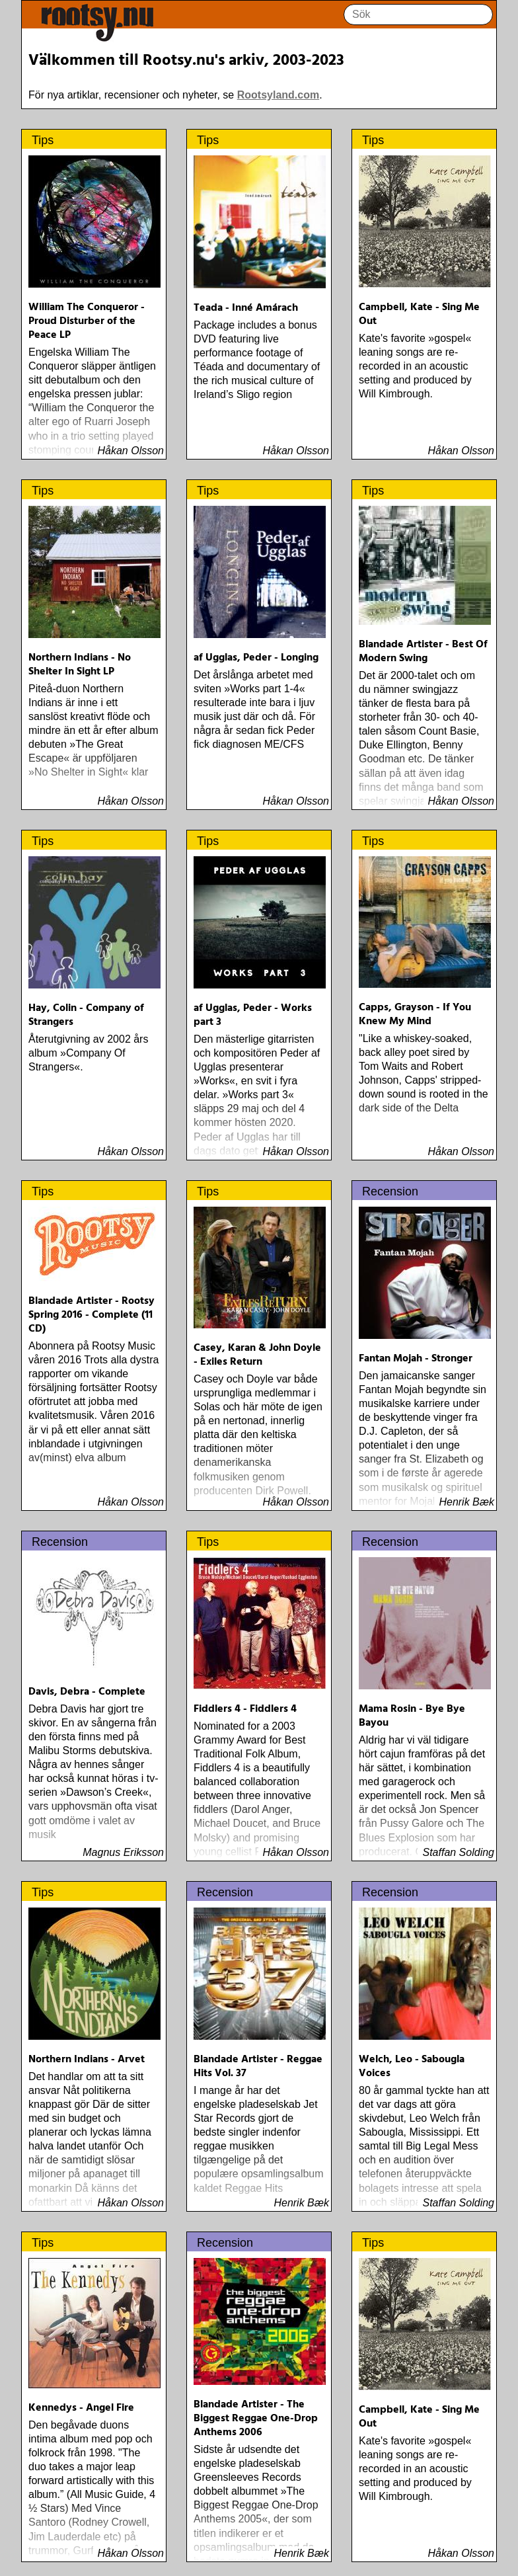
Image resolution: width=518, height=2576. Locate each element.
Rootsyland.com (278, 95)
